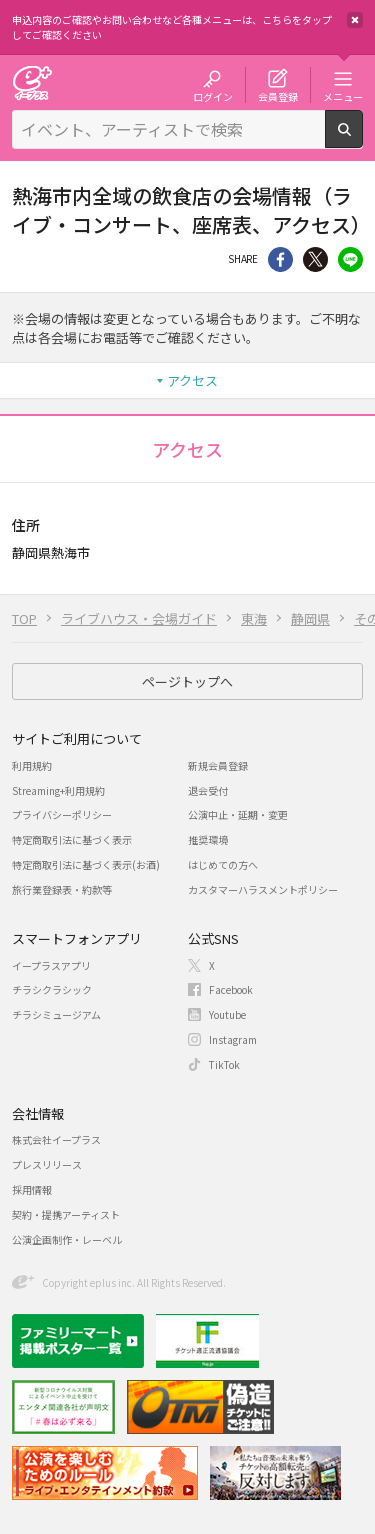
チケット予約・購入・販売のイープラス (32, 82)
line (350, 259)
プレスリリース (47, 1164)
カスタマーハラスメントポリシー (263, 889)
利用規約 (32, 765)
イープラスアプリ (51, 965)
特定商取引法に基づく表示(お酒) (86, 864)
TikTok (224, 1064)
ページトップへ (187, 681)
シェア (280, 259)
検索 (362, 140)
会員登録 (278, 96)
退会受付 (208, 790)
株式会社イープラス (56, 1139)
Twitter (315, 259)
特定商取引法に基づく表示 (72, 839)
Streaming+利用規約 (58, 790)
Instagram (233, 1039)
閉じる (355, 20)
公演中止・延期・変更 (238, 814)
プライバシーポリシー (62, 814)
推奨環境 (208, 839)
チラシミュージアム (56, 1014)
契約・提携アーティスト (66, 1214)
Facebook (231, 989)
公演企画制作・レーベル (67, 1239)
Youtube (227, 1014)
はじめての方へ (223, 864)
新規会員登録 (218, 765)
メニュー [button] (343, 96)
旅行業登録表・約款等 (62, 889)
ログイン (213, 96)
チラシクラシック (52, 989)
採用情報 (32, 1189)
